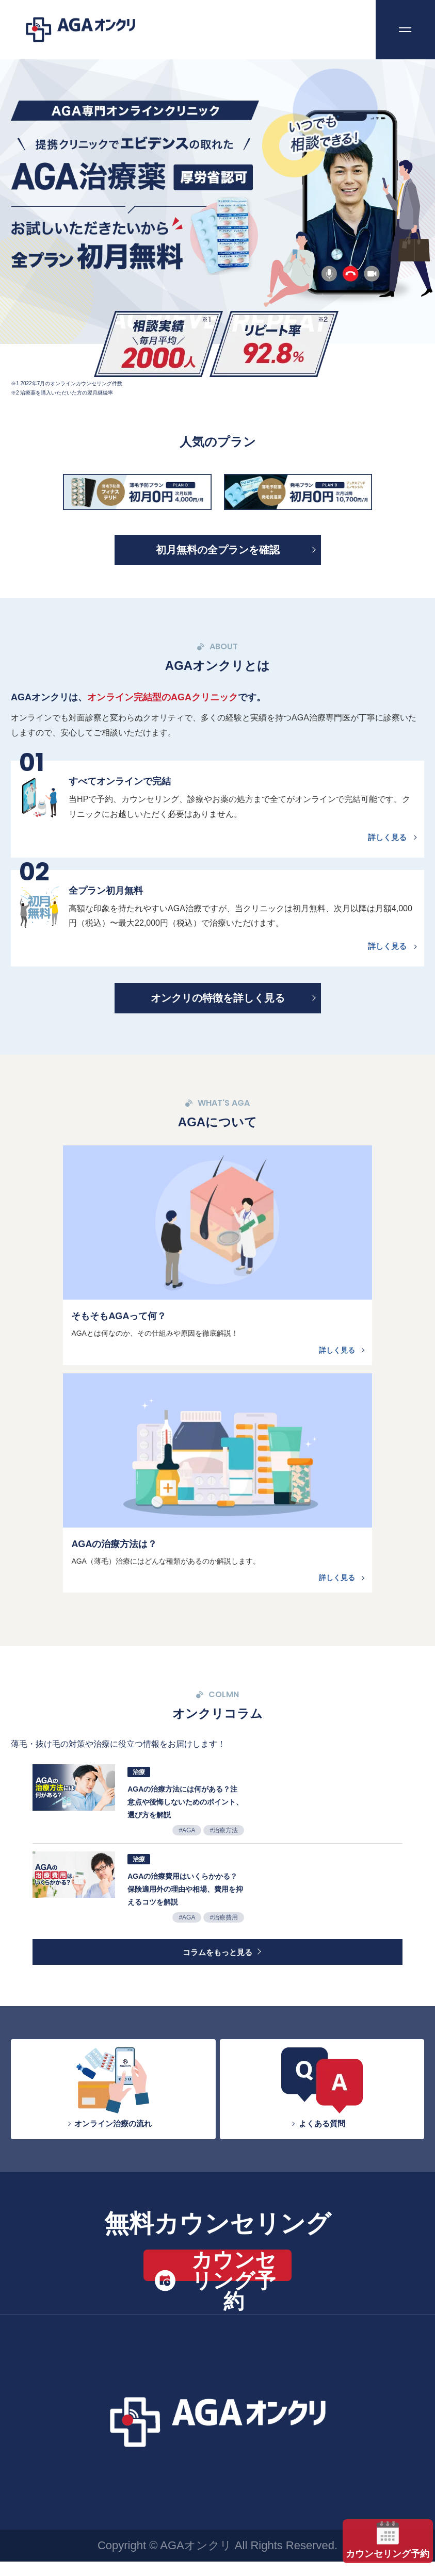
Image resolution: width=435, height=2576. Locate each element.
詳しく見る (385, 839)
